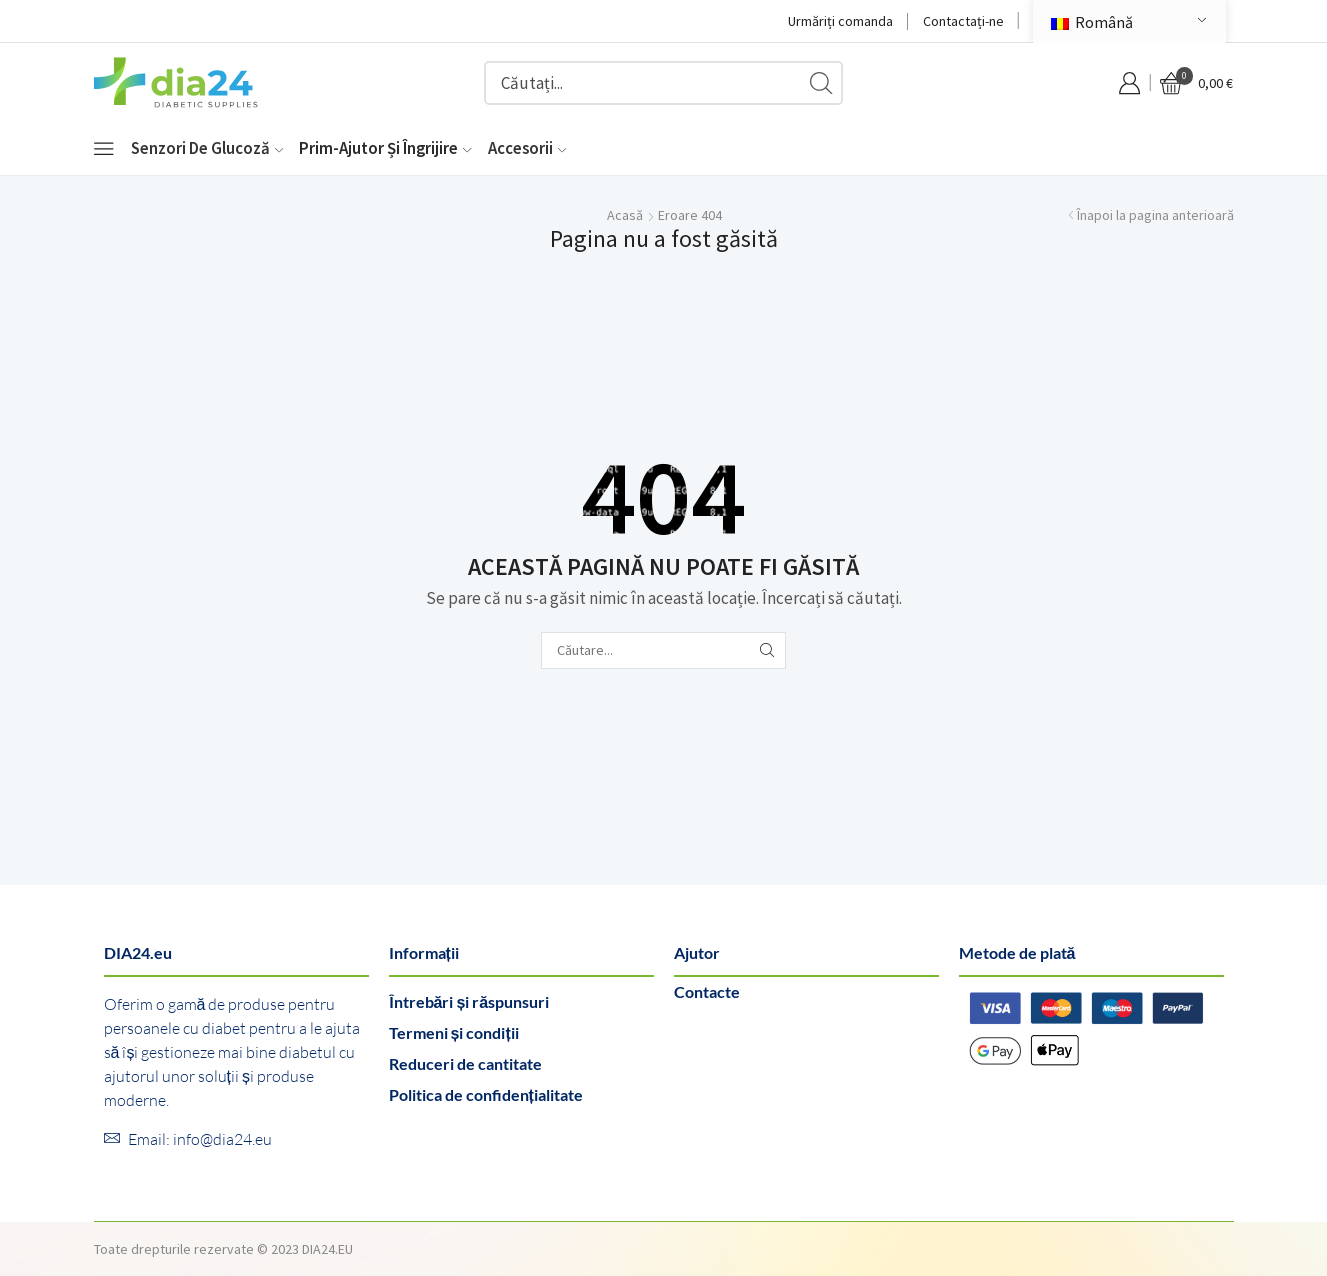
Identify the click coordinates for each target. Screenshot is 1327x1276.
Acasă (625, 215)
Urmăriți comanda (840, 21)
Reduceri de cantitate (465, 1063)
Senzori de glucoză (207, 148)
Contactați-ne (963, 21)
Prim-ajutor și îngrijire (385, 148)
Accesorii (527, 148)
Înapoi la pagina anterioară (1155, 215)
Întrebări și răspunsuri (469, 1001)
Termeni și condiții (454, 1032)
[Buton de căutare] (821, 83)
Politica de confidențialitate (486, 1094)
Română (1092, 22)
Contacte (707, 991)
